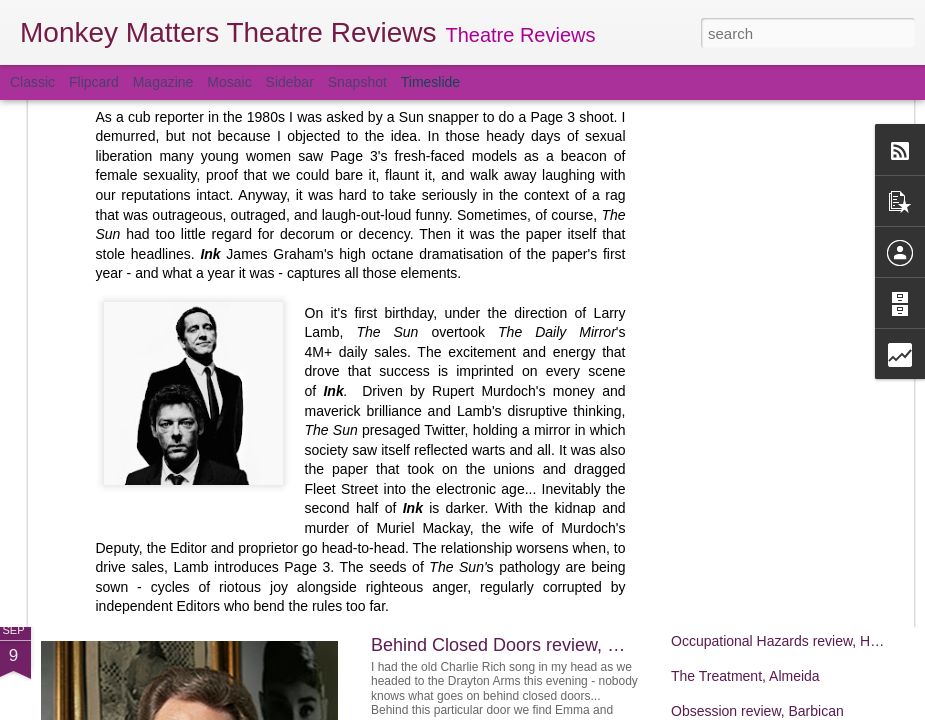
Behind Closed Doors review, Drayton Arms (543, 645)
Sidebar (290, 82)
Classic (32, 82)
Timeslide (430, 82)
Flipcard (94, 82)
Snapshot (357, 82)
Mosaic (229, 82)
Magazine (163, 82)
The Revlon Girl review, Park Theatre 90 (795, 497)
